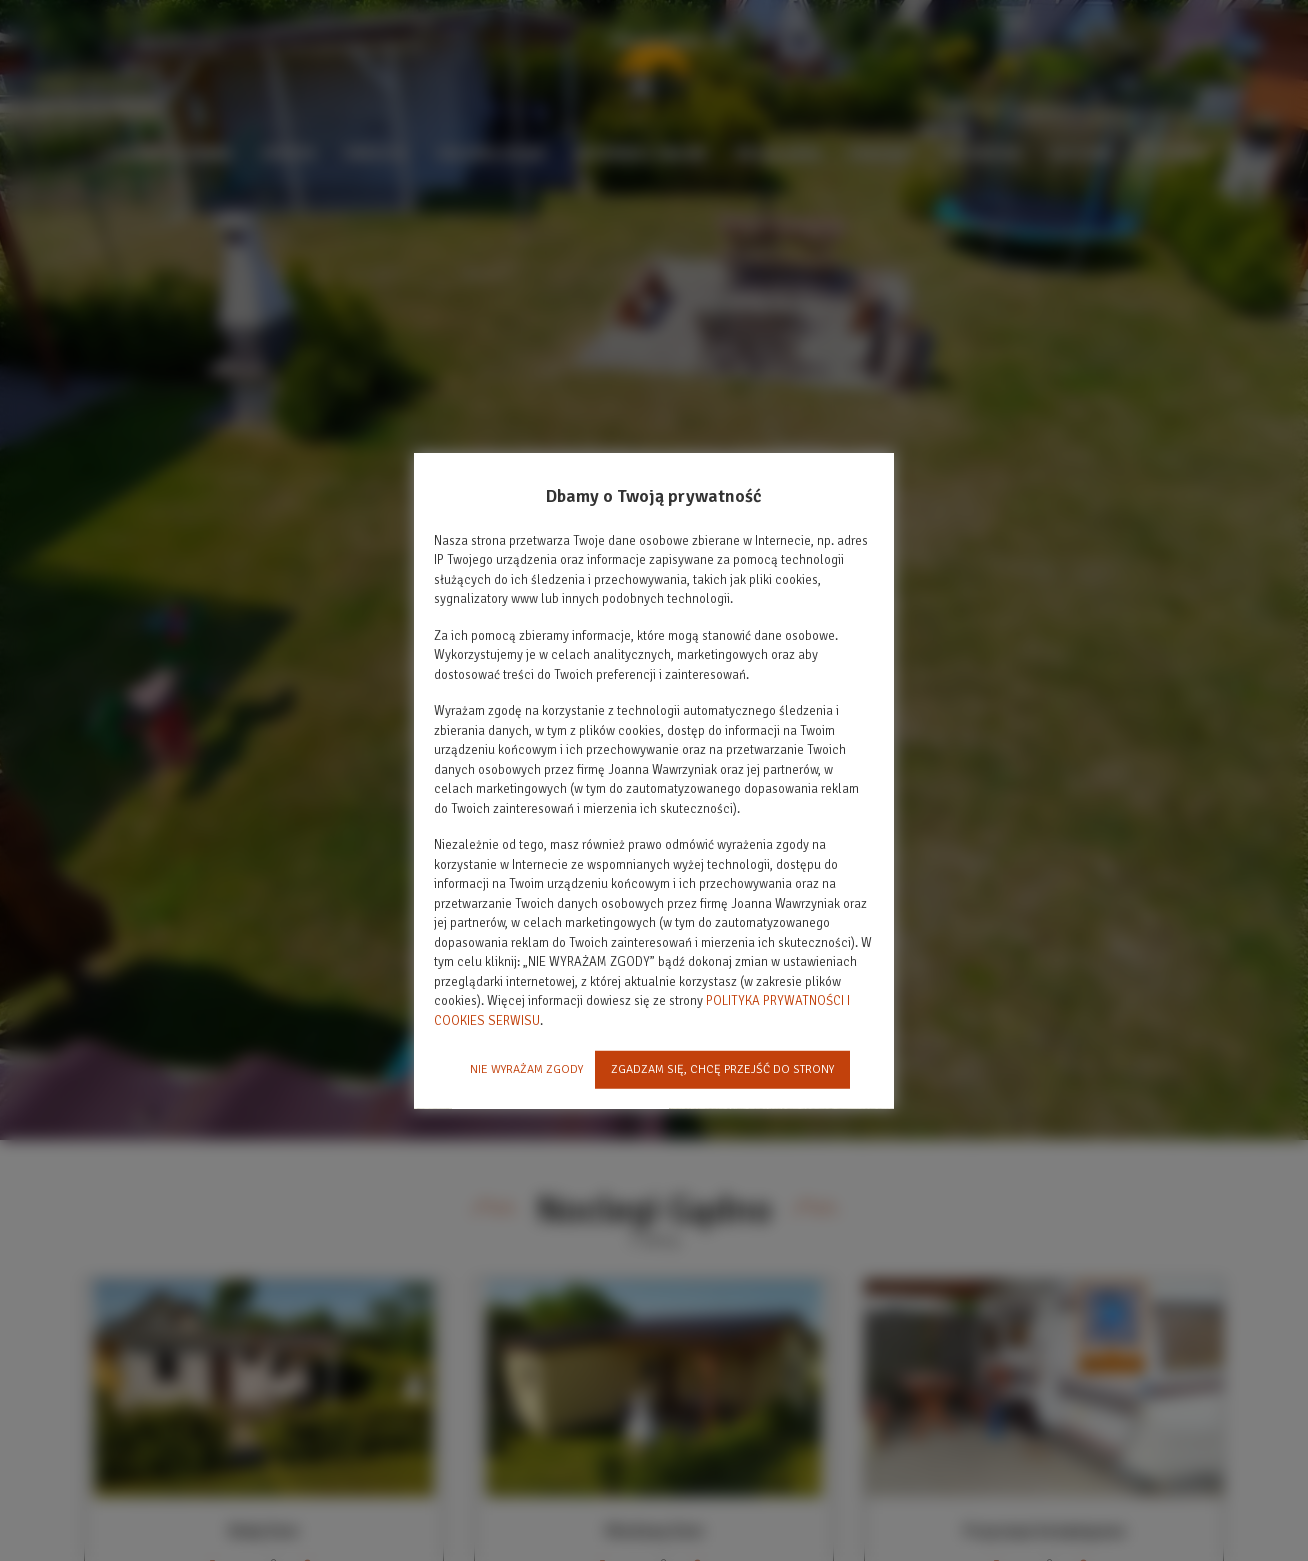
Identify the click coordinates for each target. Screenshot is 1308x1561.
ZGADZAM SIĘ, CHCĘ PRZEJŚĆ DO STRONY (722, 1069)
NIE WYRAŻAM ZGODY (526, 1069)
